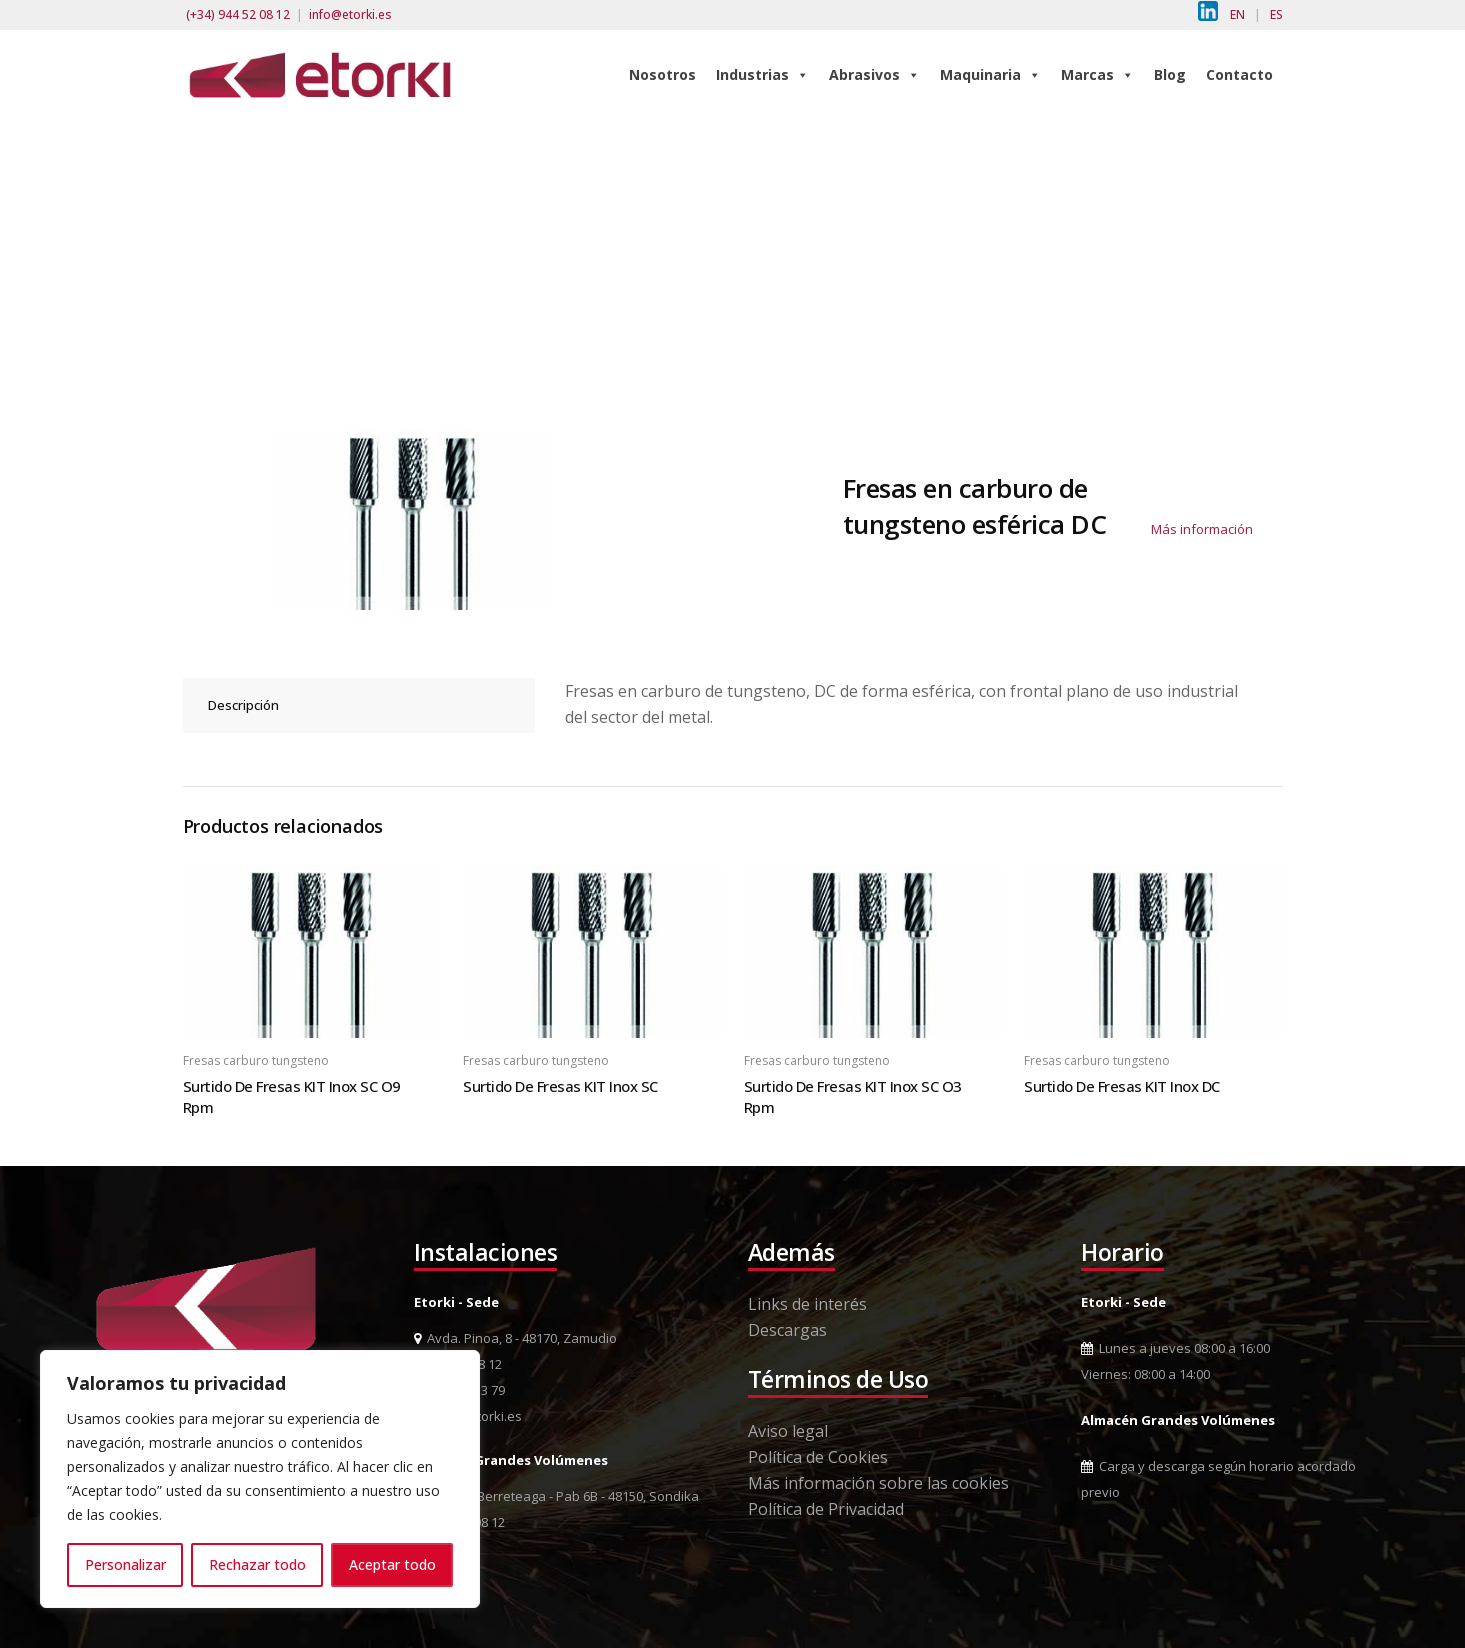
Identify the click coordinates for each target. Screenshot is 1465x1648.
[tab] (359, 705)
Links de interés (807, 1304)
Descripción (243, 705)
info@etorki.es (350, 14)
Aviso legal (788, 1431)
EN (1237, 14)
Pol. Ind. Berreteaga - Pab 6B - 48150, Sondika (556, 1496)
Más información (1202, 529)
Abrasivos (874, 74)
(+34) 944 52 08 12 (238, 14)
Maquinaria (990, 74)
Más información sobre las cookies (878, 1483)
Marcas (1097, 74)
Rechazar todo (257, 1564)
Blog (1170, 74)
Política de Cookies (818, 1457)
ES (1276, 14)
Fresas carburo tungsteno (256, 1060)
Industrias (762, 74)
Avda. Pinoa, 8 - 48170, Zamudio (515, 1338)
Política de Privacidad (826, 1509)
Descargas (787, 1330)
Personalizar (125, 1564)
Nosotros (662, 74)
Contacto (1239, 74)
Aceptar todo (392, 1564)
